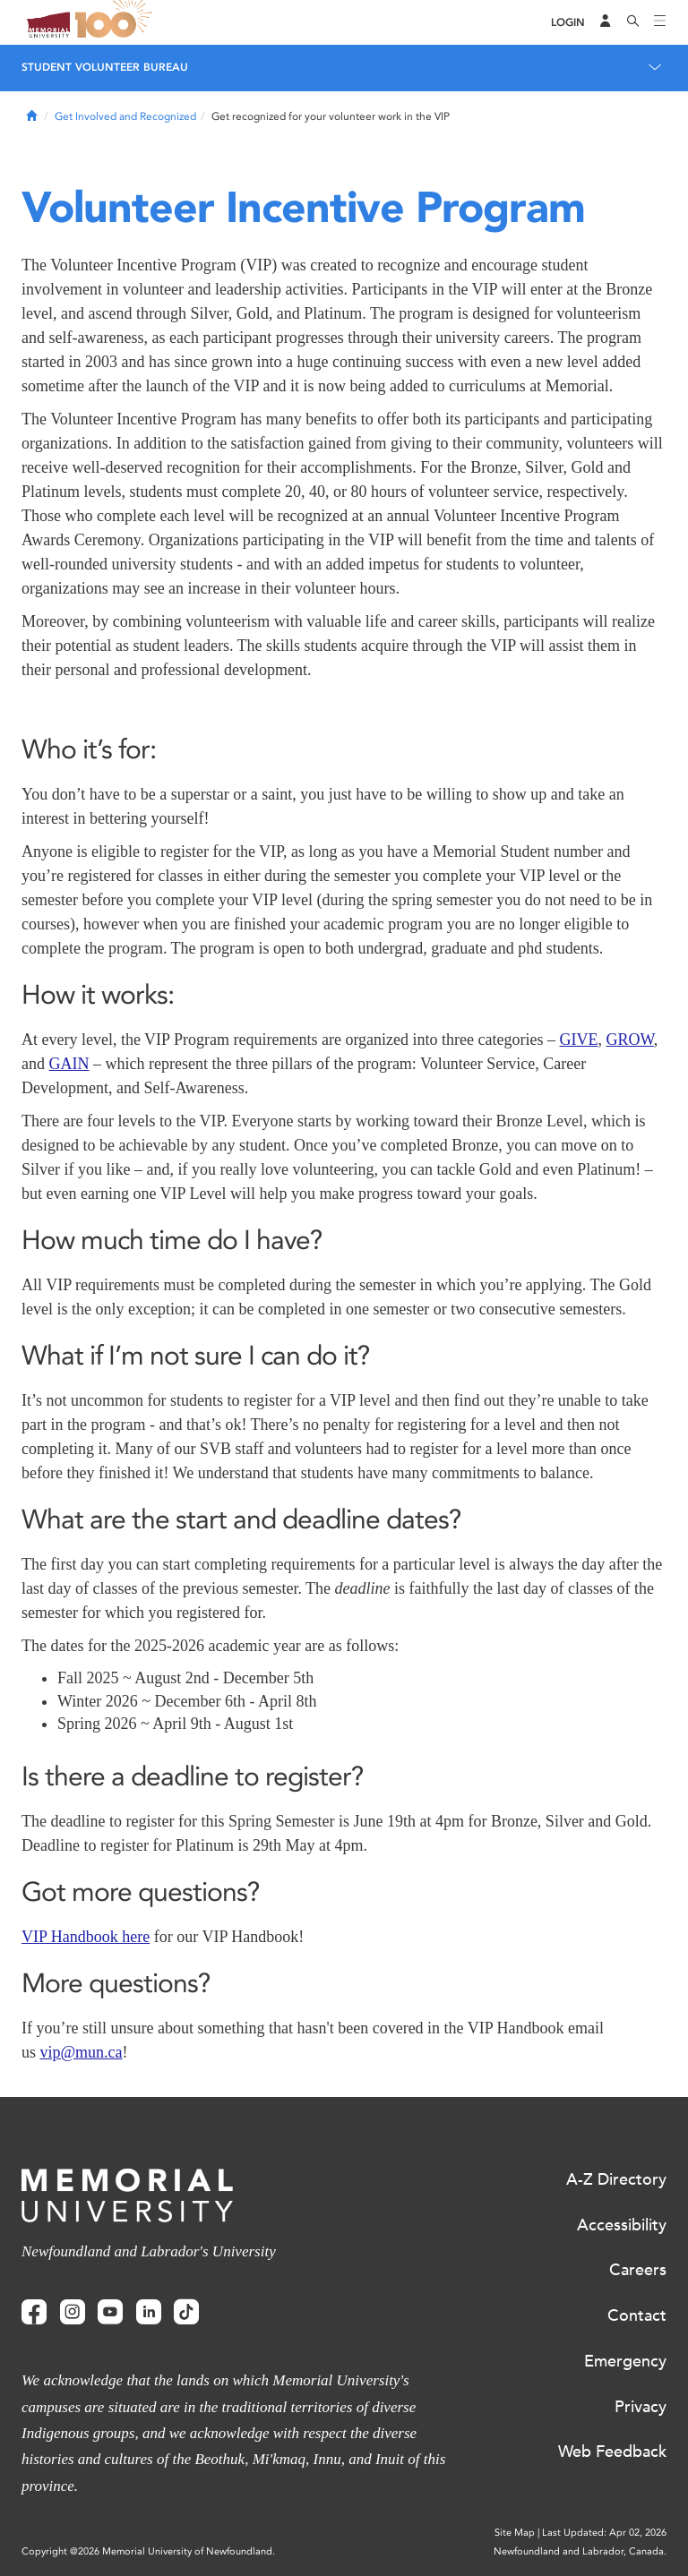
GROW (629, 1039)
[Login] (568, 22)
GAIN (69, 1064)
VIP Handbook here (86, 1937)
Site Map (514, 2532)
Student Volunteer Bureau (105, 67)
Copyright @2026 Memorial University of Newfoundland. (148, 2551)
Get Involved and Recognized (125, 116)
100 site (116, 22)
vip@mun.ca (81, 2052)
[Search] (633, 22)
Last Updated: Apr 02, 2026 (604, 2532)
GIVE (578, 1039)
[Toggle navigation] (660, 22)
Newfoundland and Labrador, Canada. (580, 2551)
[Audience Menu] (605, 22)
